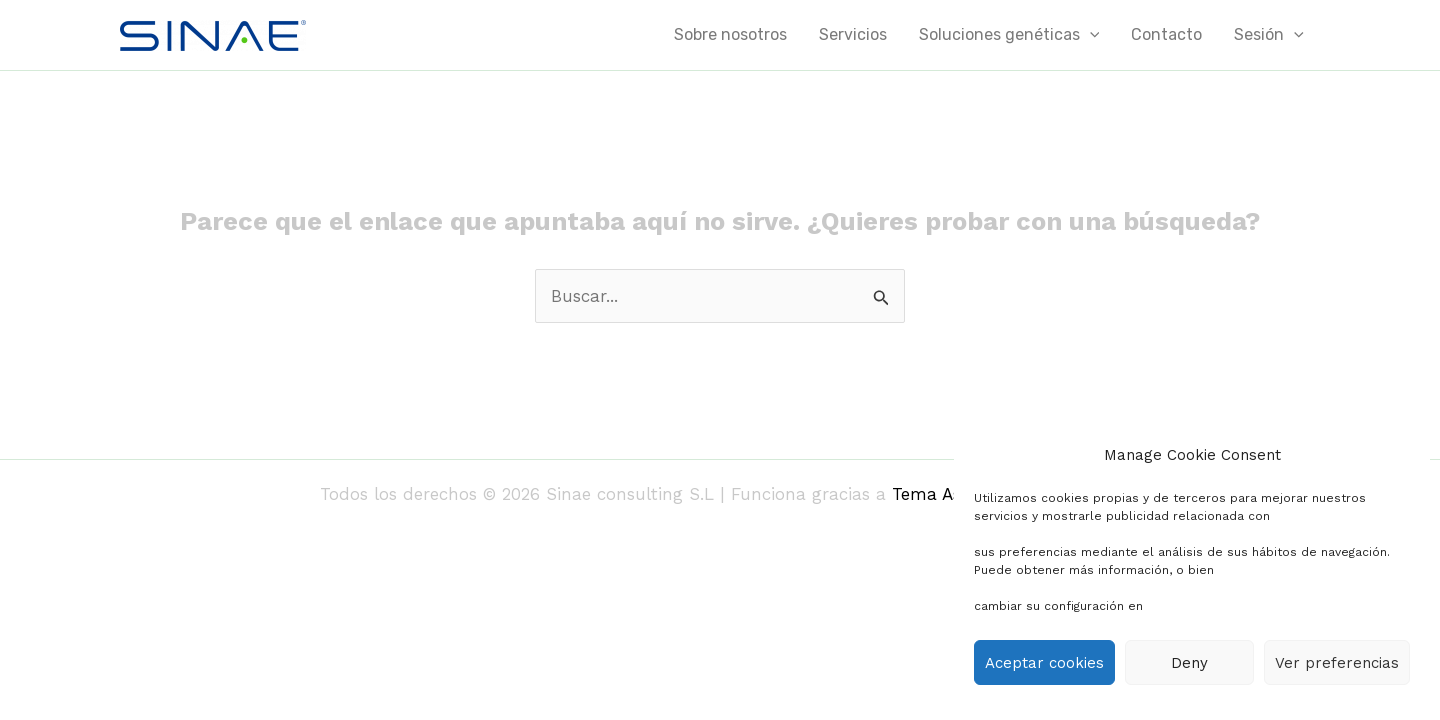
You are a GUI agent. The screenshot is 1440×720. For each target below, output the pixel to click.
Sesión (1269, 35)
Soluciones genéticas (1009, 35)
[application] (1090, 35)
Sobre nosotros (730, 34)
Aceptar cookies (1044, 663)
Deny (1189, 663)
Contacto (1166, 34)
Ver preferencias (1337, 663)
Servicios (853, 34)
